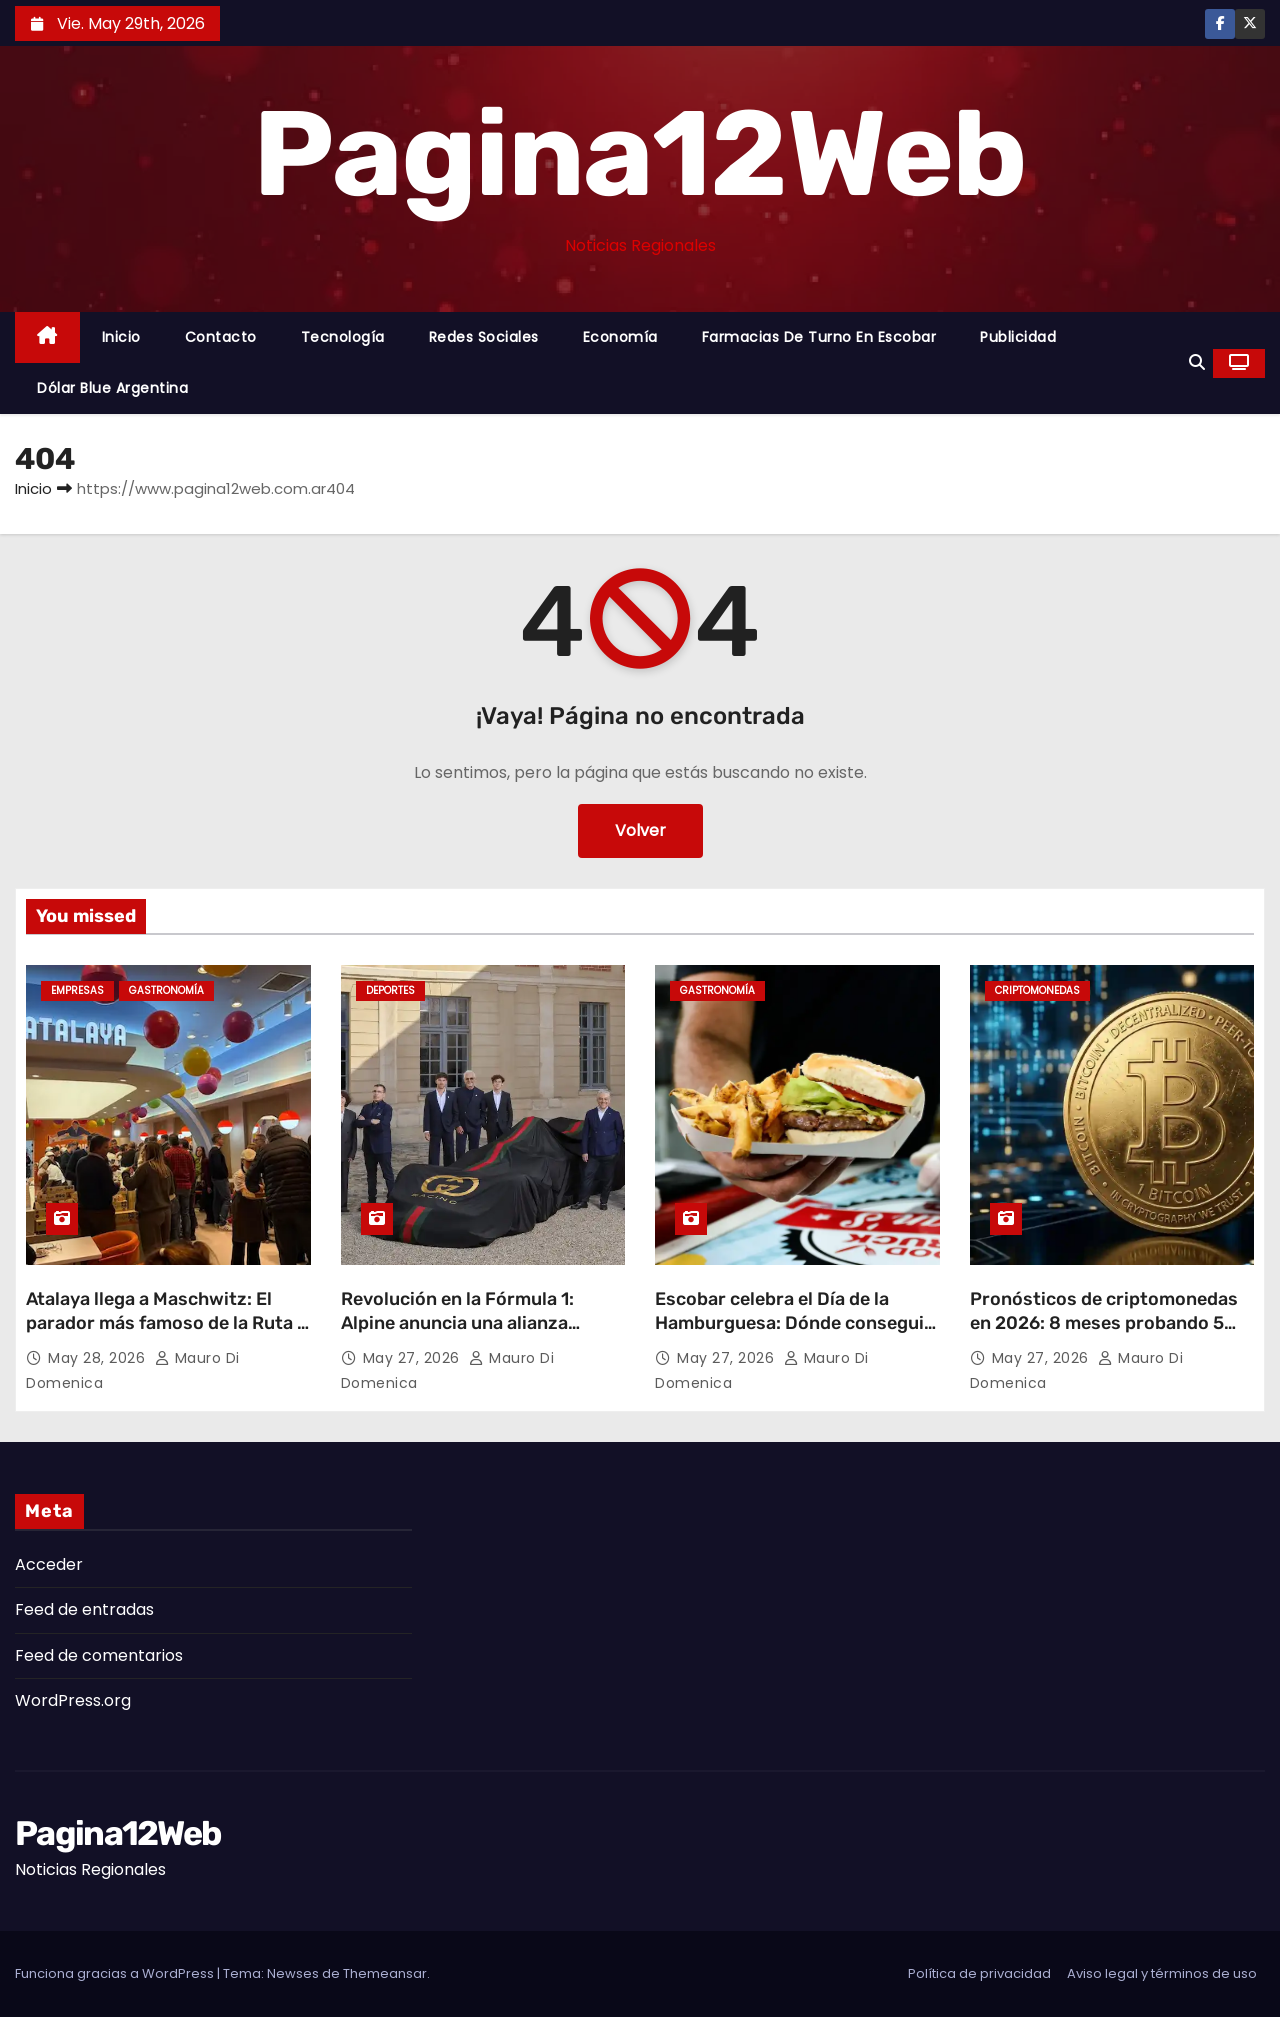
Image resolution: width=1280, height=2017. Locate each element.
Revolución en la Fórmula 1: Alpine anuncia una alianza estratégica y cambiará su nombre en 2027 (457, 1335)
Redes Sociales (484, 337)
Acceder (49, 1564)
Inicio (121, 337)
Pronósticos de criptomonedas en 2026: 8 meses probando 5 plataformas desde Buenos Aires (1110, 1323)
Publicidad (1018, 337)
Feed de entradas (84, 1609)
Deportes (390, 990)
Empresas (77, 990)
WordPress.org (73, 1700)
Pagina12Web (639, 154)
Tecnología (343, 337)
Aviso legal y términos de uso (1162, 1973)
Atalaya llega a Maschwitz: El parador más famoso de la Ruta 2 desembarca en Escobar (167, 1323)
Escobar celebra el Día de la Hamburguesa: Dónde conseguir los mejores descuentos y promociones (793, 1335)
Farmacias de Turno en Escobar (819, 337)
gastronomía (166, 990)
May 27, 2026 (414, 1358)
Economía (620, 337)
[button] (1197, 362)
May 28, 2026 (99, 1358)
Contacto (221, 337)
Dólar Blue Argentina (112, 388)
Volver (640, 830)
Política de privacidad (979, 1973)
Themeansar (385, 1973)
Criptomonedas (1037, 990)
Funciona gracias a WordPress (116, 1973)
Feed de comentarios (99, 1655)
